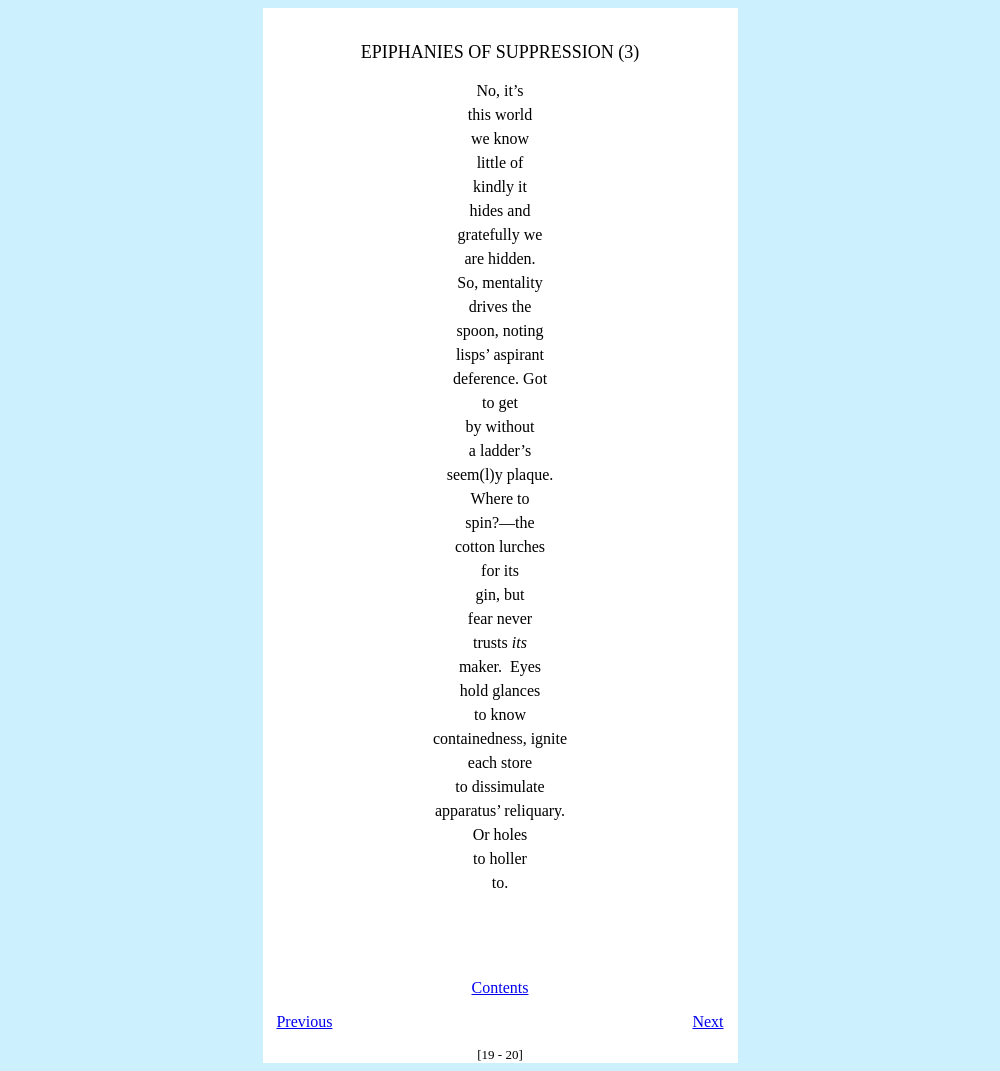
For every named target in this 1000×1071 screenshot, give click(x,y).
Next (707, 1021)
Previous (304, 1021)
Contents (500, 987)
